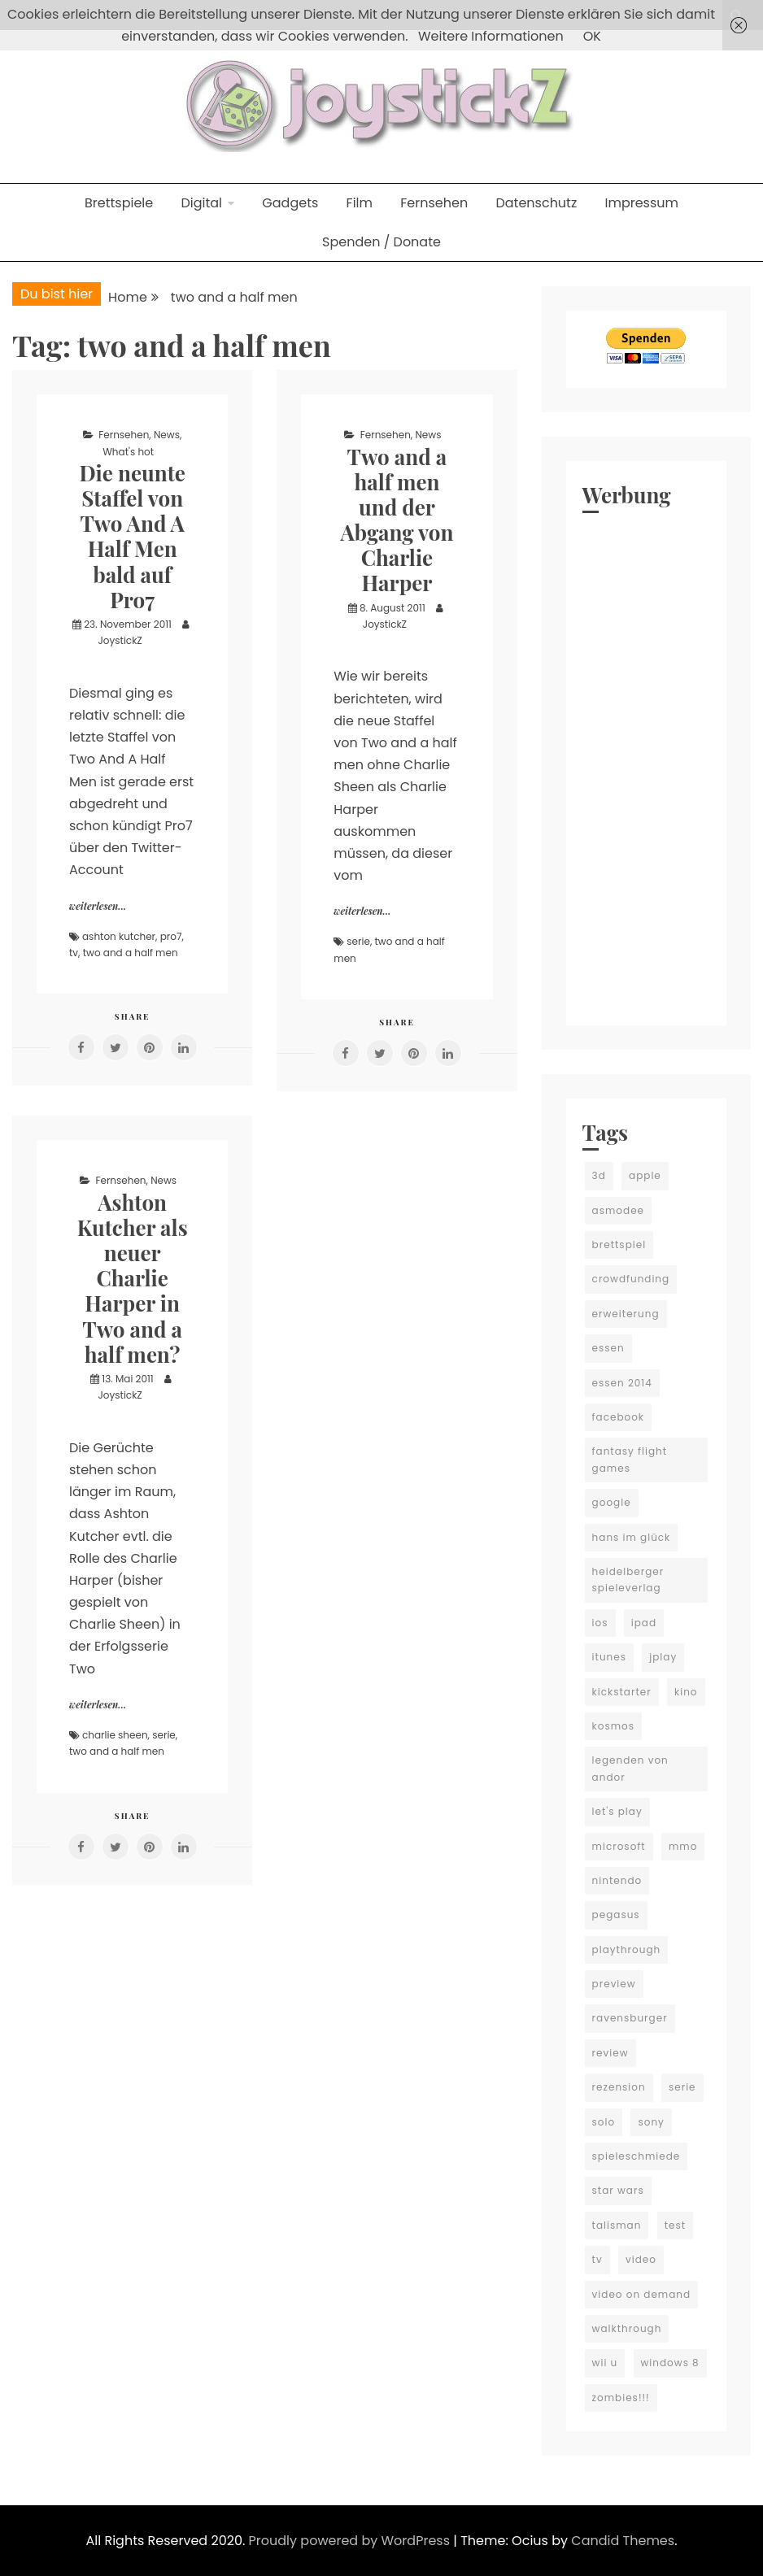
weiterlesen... (97, 905)
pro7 (171, 936)
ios (600, 1623)
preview (614, 1984)
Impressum (642, 203)
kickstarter (622, 1692)
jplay (663, 1657)
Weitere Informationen (491, 36)
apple (645, 1175)
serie (358, 941)
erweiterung (626, 1314)
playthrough (626, 1949)
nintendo (617, 1880)
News (167, 435)
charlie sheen (115, 1735)
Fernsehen (434, 203)
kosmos (613, 1726)
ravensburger (630, 2018)
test (675, 2225)
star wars (618, 2190)
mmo (683, 1846)
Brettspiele (119, 203)
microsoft (619, 1846)
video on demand (641, 2294)
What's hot (128, 452)
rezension (619, 2087)
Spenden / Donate (381, 242)
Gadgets (290, 203)
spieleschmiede (636, 2156)
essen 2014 (622, 1383)
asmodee (618, 1210)
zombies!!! (621, 2397)
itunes (609, 1657)
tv (73, 952)
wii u (605, 2362)
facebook (618, 1417)
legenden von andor (630, 1768)
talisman (617, 2225)
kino (686, 1692)
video (641, 2259)
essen (608, 1348)
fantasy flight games (629, 1459)
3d (599, 1175)
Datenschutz (536, 203)
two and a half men (130, 952)
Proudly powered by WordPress (351, 2540)
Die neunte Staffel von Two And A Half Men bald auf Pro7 (132, 536)
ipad (643, 1623)
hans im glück (631, 1537)
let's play (617, 1811)
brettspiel (619, 1244)
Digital (201, 203)
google (611, 1502)
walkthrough (627, 2328)
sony (651, 2122)
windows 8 (670, 2362)
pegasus (616, 1914)
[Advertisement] (646, 765)
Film (360, 203)
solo (604, 2122)
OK (592, 36)
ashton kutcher (118, 936)
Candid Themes (622, 2540)
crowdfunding (631, 1279)
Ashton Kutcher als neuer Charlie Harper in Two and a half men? (132, 1278)
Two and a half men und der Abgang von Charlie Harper (396, 520)
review (610, 2053)
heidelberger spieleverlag (628, 1579)
